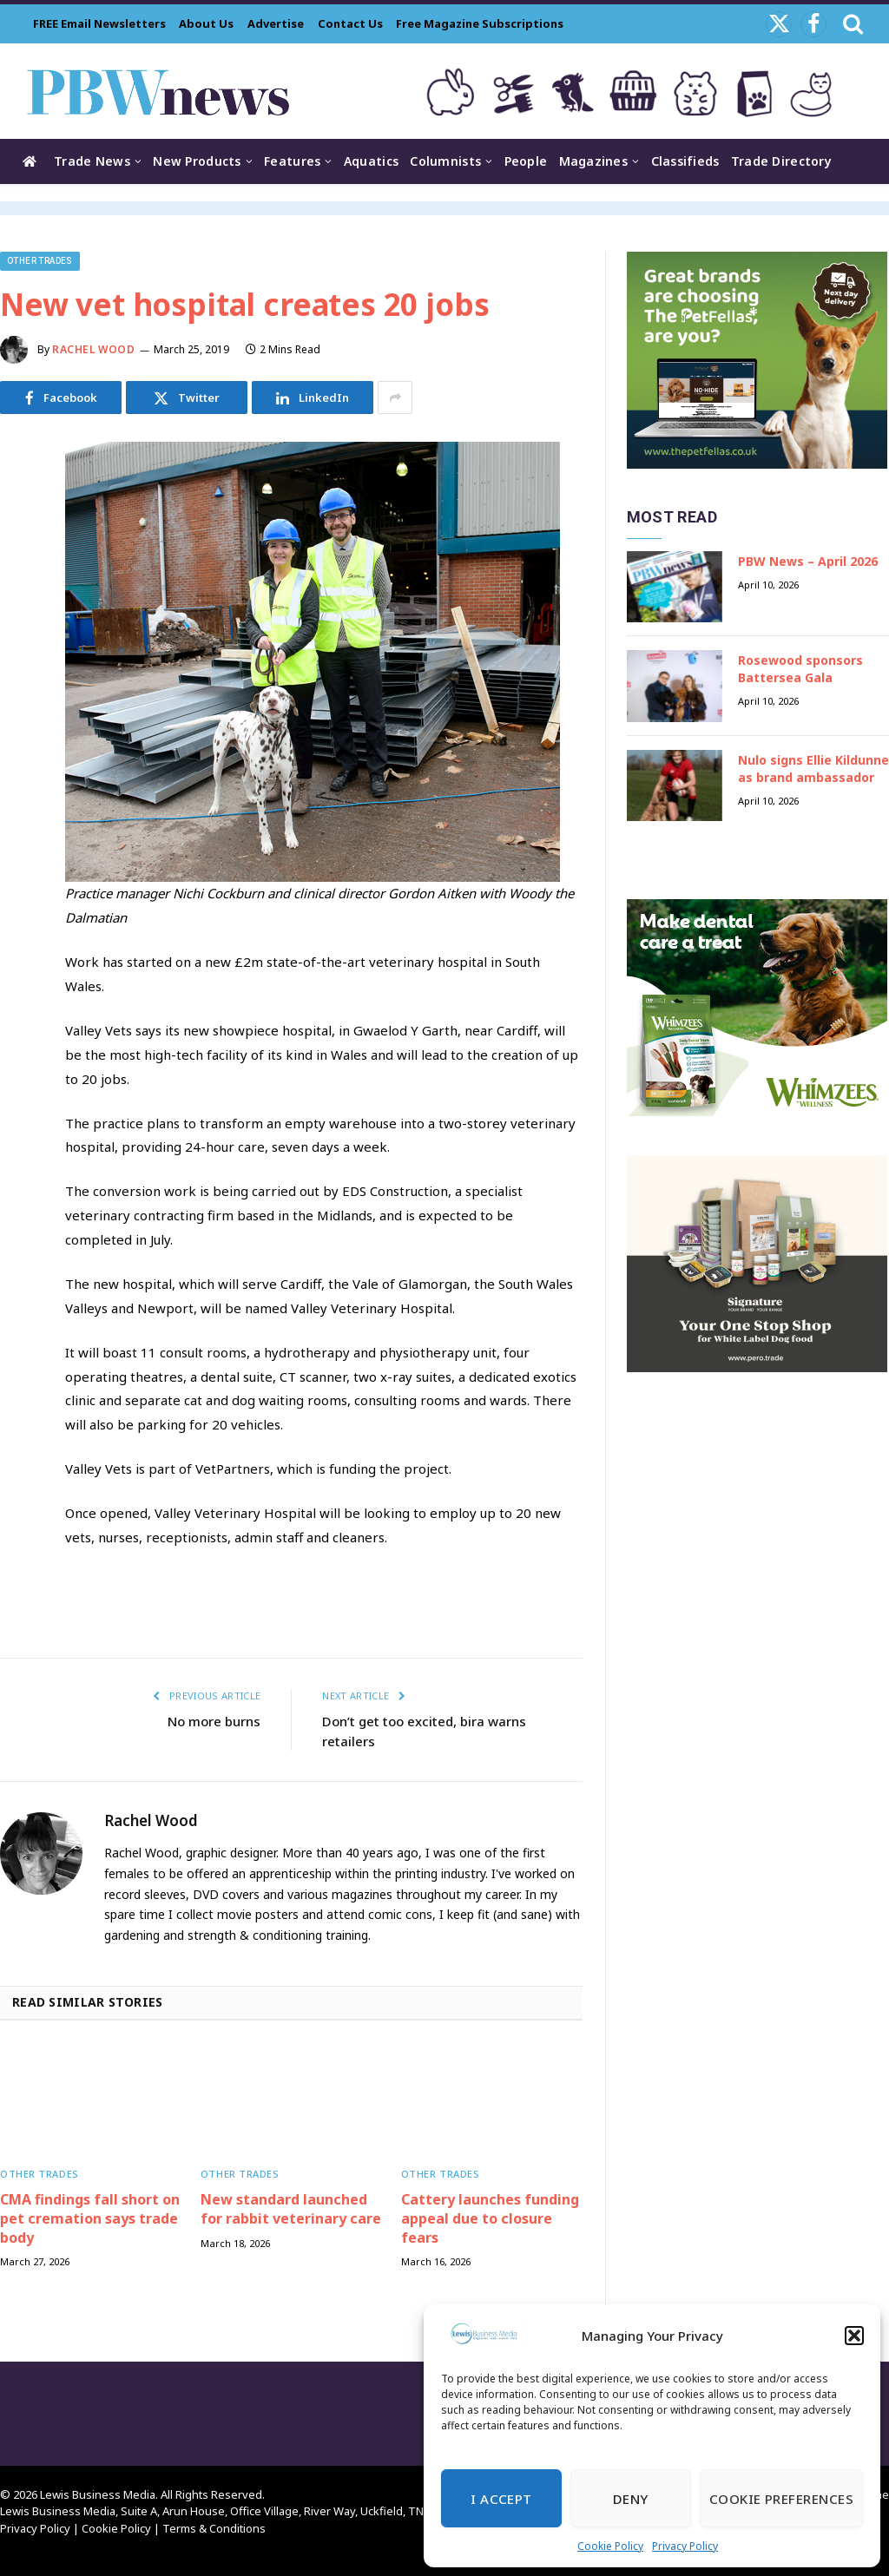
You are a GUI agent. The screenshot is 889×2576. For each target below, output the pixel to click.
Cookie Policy (610, 2546)
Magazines (594, 161)
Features (292, 161)
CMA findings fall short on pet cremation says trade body (90, 2219)
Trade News (92, 161)
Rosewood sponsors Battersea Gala (800, 669)
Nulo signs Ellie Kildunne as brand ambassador (813, 768)
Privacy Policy (685, 2546)
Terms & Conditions (214, 2528)
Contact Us (350, 23)
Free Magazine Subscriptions (479, 23)
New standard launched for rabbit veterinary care (291, 2209)
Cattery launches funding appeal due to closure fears (490, 2219)
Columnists (445, 161)
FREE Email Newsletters (99, 23)
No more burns (214, 1721)
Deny (631, 2498)
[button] (854, 2335)
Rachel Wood (93, 349)
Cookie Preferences (781, 2498)
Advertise (275, 23)
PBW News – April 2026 (808, 561)
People (526, 161)
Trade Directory (781, 161)
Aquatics (371, 161)
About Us (206, 23)
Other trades (40, 261)
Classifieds (685, 161)
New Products (196, 161)
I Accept (501, 2498)
